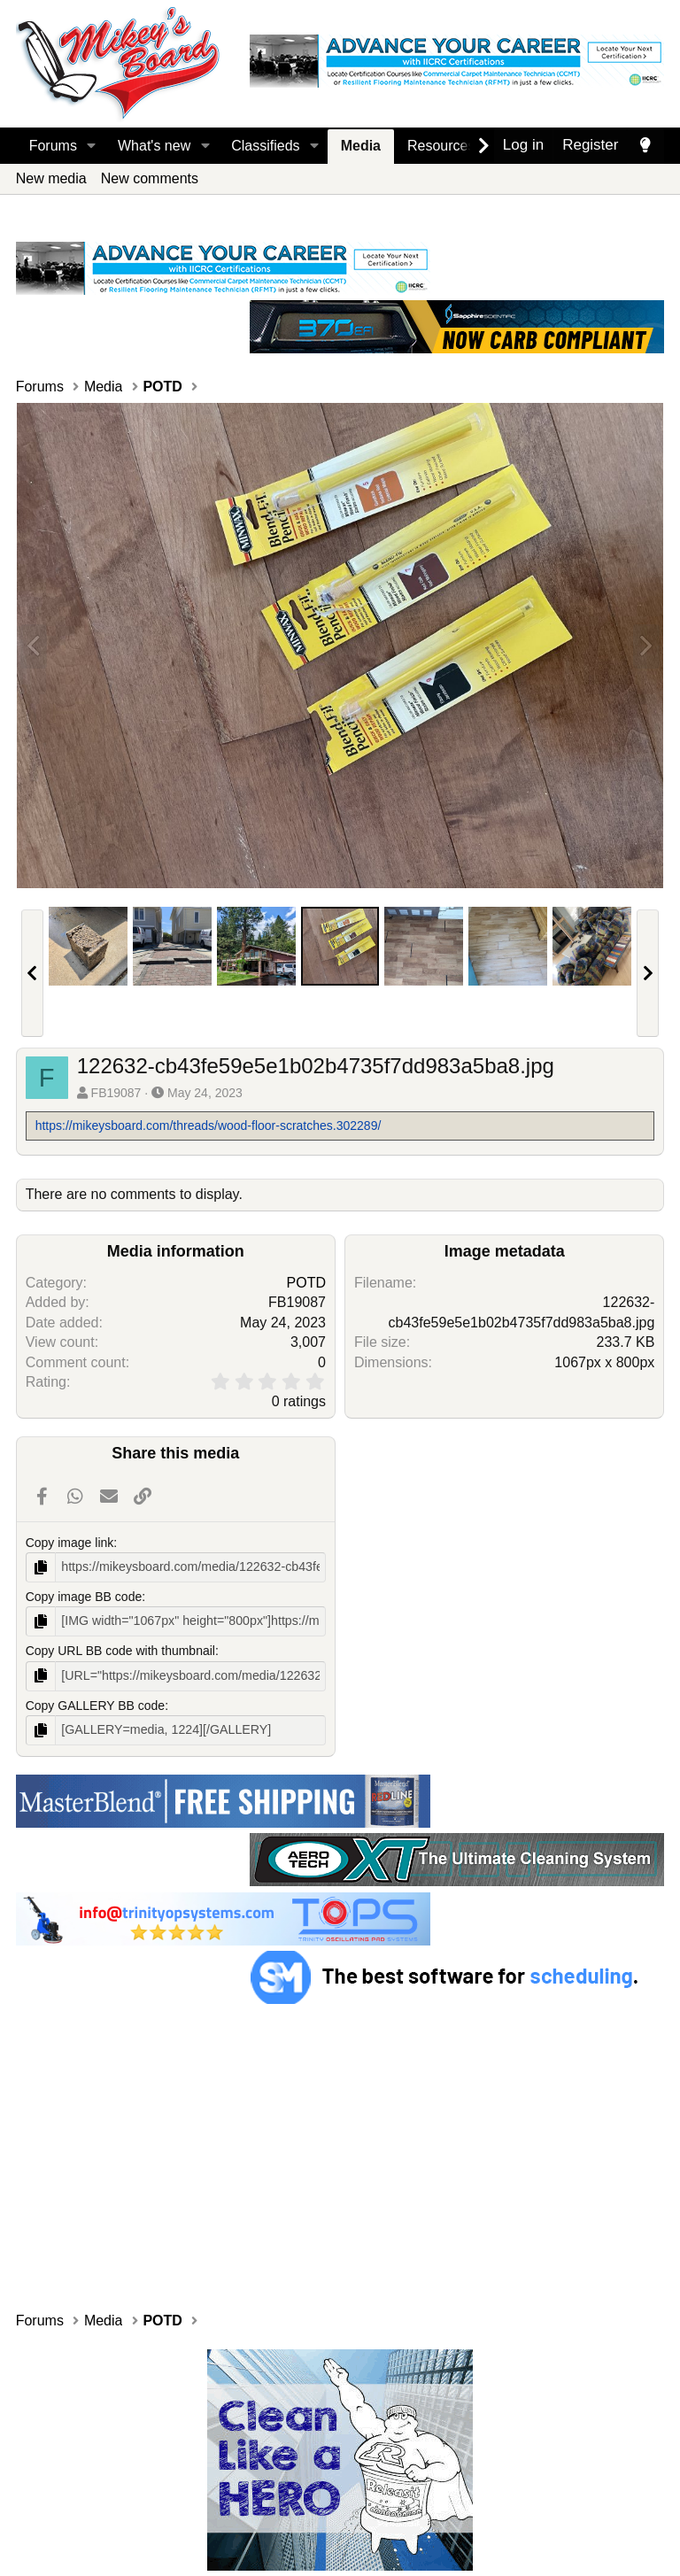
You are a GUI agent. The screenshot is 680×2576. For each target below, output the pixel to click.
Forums (53, 145)
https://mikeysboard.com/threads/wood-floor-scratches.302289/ (208, 1125)
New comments (149, 178)
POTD (306, 1282)
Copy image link (70, 1543)
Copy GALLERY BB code (95, 1705)
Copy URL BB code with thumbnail (120, 1651)
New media (51, 178)
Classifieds (265, 145)
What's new (154, 145)
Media (361, 145)
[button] (91, 146)
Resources (441, 145)
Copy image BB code (84, 1597)
